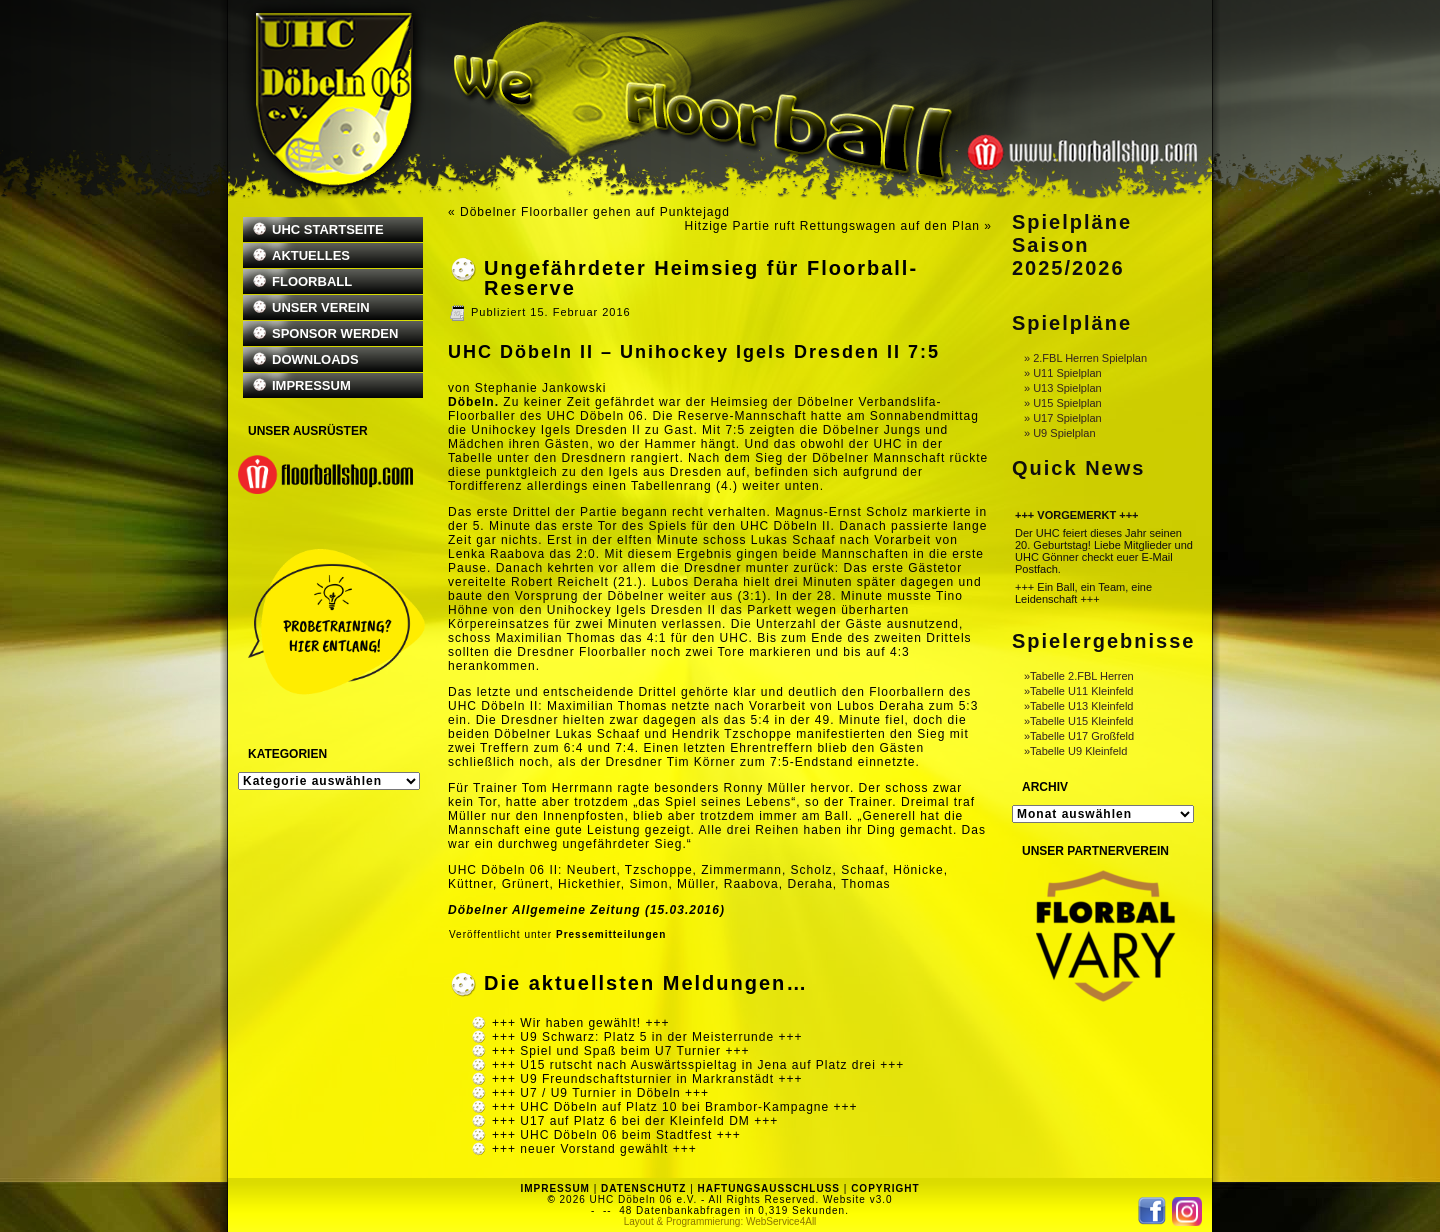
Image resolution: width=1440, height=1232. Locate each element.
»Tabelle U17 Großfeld (1079, 736)
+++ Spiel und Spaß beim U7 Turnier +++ (620, 1051)
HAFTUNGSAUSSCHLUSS (769, 1188)
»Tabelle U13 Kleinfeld (1078, 706)
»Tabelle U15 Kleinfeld (1078, 721)
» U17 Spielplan (1063, 418)
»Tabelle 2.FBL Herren (1079, 676)
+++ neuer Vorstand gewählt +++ (594, 1149)
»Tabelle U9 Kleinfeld (1075, 751)
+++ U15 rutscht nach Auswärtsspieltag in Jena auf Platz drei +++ (698, 1065)
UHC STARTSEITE (328, 229)
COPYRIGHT (885, 1188)
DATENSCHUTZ (643, 1188)
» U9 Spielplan (1060, 433)
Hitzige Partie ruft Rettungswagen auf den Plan (832, 226)
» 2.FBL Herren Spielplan (1085, 358)
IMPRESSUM (311, 385)
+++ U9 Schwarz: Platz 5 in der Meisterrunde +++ (647, 1037)
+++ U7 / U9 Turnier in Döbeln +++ (600, 1093)
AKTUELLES (311, 255)
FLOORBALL (312, 281)
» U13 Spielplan (1063, 388)
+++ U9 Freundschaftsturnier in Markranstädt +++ (647, 1079)
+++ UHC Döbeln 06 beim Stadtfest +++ (616, 1135)
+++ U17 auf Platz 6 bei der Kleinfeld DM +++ (635, 1121)
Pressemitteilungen (611, 934)
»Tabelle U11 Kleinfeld (1078, 691)
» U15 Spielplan (1063, 403)
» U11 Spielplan (1063, 373)
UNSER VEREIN (321, 307)
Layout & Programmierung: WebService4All (720, 1221)
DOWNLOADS (315, 359)
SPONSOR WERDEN (335, 333)
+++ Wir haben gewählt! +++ (580, 1023)
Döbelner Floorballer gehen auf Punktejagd (595, 212)
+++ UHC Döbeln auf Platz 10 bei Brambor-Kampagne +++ (675, 1107)
